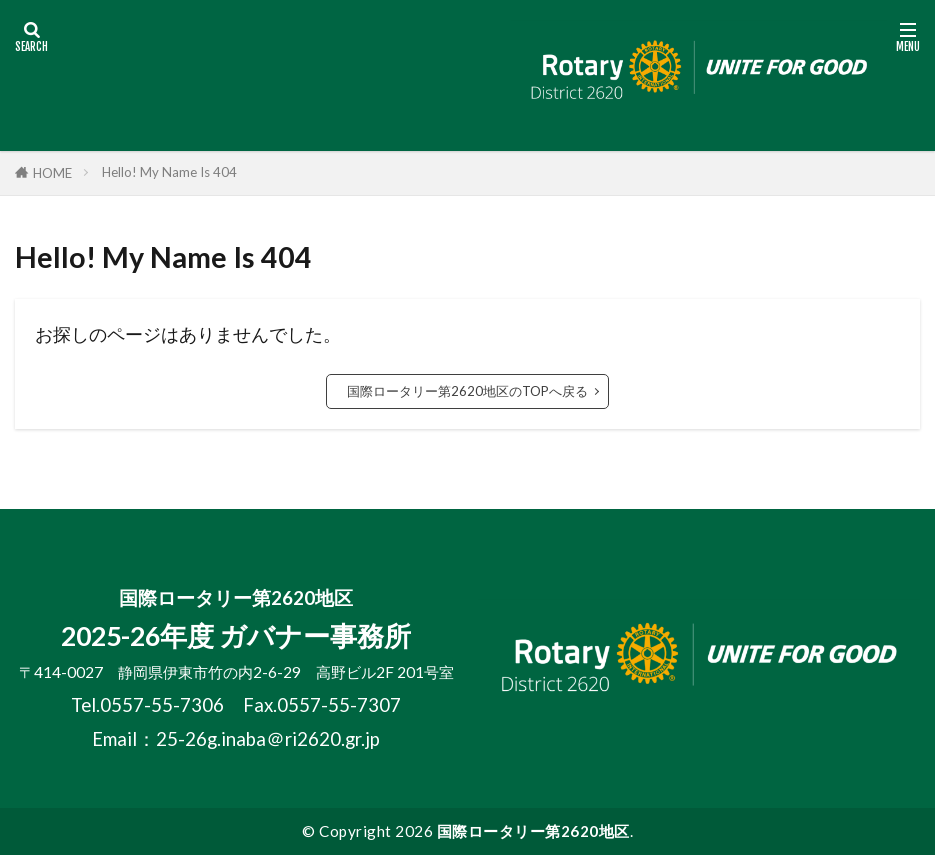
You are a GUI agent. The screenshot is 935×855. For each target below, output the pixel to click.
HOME (52, 173)
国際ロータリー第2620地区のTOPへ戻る (467, 391)
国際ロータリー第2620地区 (533, 831)
